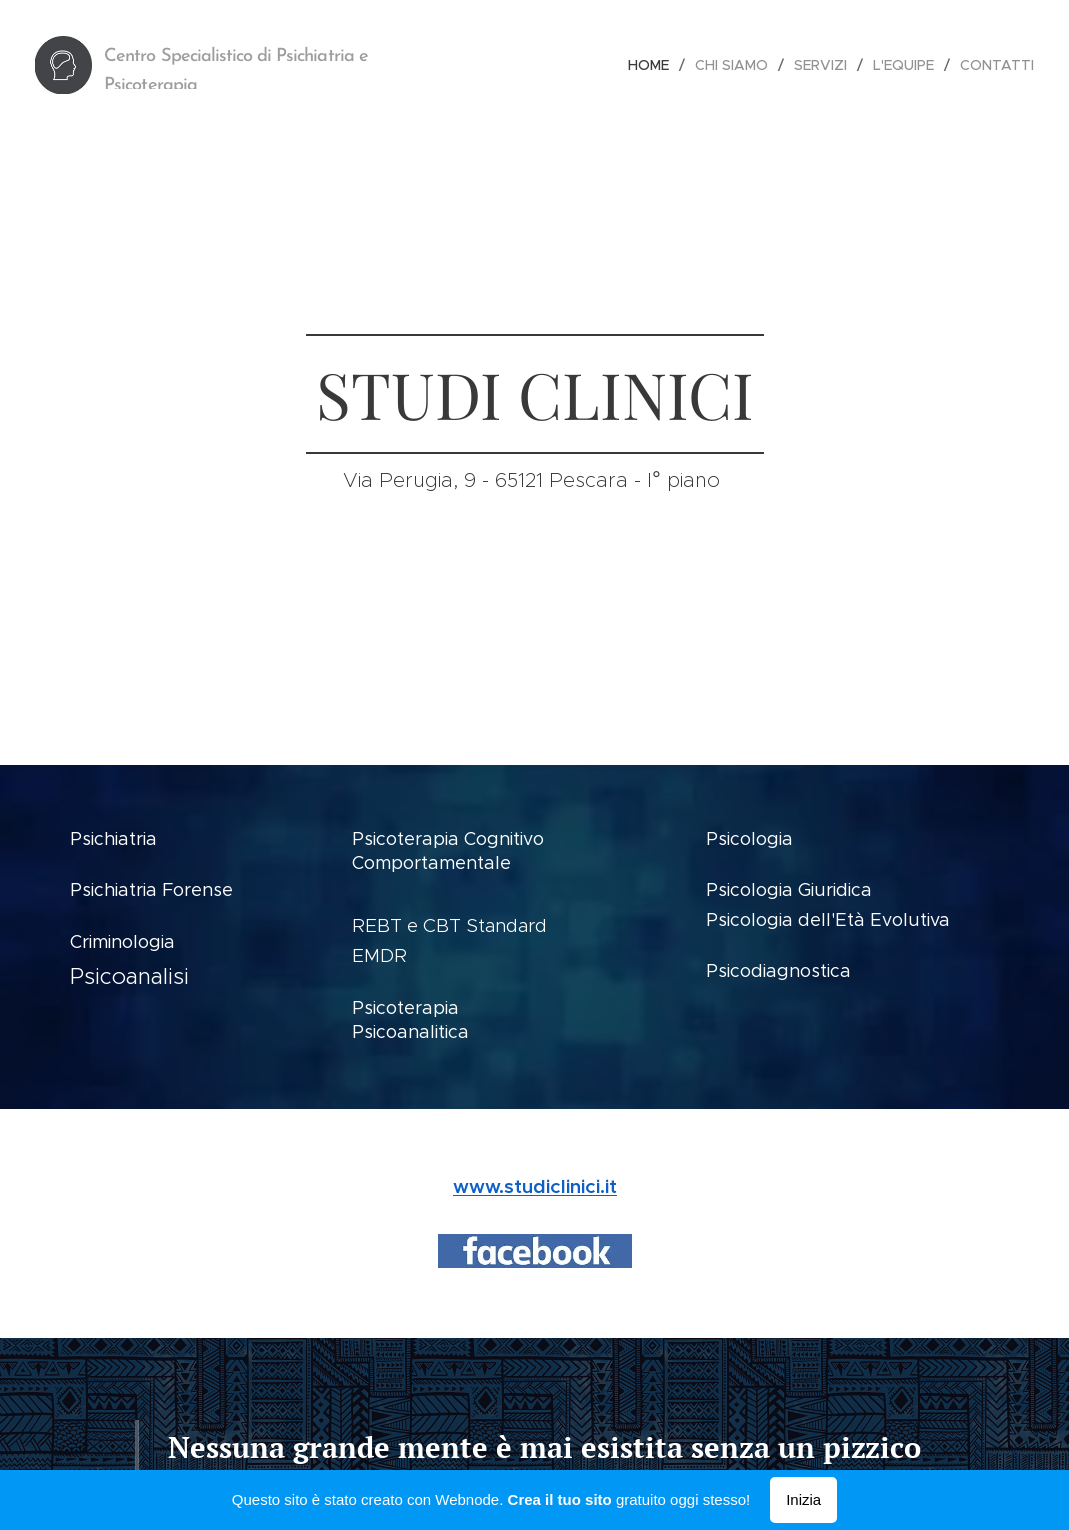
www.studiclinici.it (535, 1186)
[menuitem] (654, 65)
